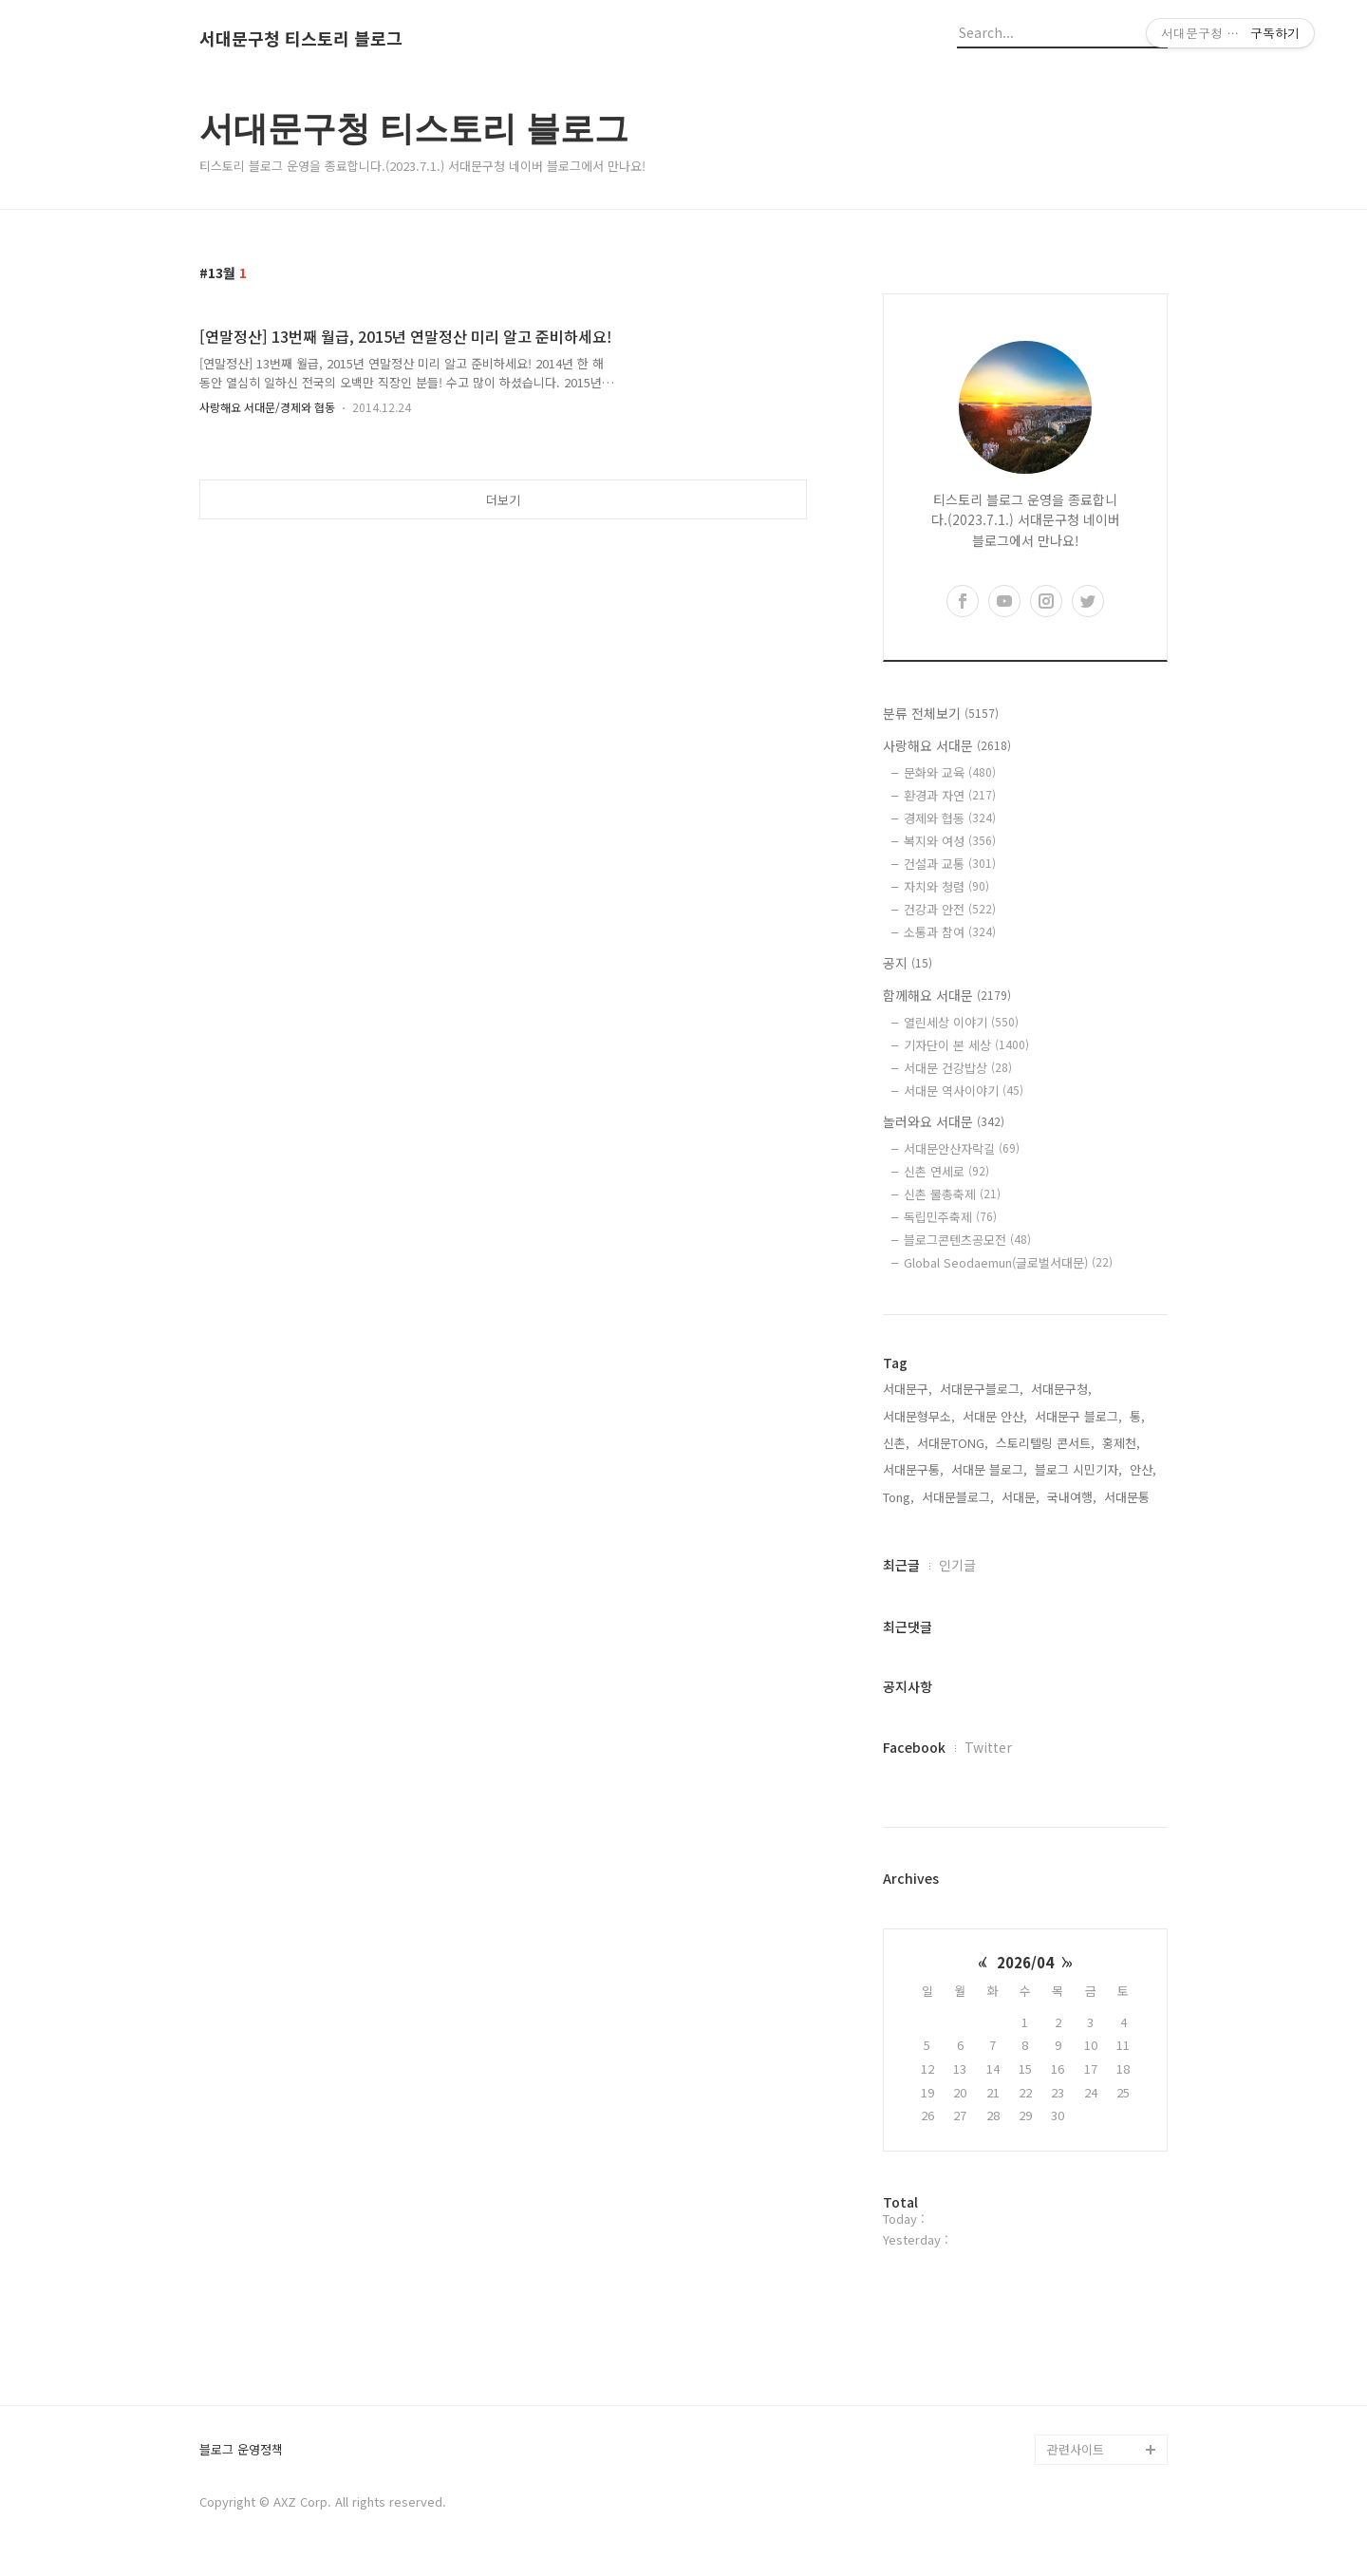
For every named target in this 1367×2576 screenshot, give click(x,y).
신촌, (896, 1443)
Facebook (914, 1747)
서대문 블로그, (989, 1469)
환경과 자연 (950, 795)
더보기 (503, 500)
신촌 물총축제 (952, 1194)
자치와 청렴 (946, 886)
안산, (1143, 1469)
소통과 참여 (950, 932)
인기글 (957, 1564)
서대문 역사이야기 (963, 1090)
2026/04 (1025, 1962)
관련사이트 (1075, 2449)
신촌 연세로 (946, 1171)
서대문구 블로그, (1078, 1416)
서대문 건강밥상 (958, 1068)
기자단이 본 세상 (966, 1045)
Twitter (988, 1747)
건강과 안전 (950, 909)
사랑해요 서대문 (947, 745)
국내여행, (1071, 1497)
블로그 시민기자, (1078, 1469)
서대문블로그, (958, 1497)
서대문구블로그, (981, 1389)
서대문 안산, (995, 1416)
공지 (907, 962)
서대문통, (1128, 1497)
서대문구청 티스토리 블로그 (301, 38)
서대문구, (907, 1389)
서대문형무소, (919, 1416)
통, (1137, 1416)
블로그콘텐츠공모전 (967, 1240)
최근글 (901, 1564)
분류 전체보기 (941, 713)
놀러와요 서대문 (943, 1121)
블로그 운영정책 (241, 2450)
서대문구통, (913, 1469)
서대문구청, (1061, 1389)
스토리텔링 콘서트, (1045, 1443)
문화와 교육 (950, 772)
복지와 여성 (950, 841)
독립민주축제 (950, 1217)
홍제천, (1121, 1443)
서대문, (1020, 1497)
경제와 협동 (950, 818)
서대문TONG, (952, 1443)
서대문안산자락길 (962, 1148)
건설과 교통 (950, 864)
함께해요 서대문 (947, 995)
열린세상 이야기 (961, 1022)
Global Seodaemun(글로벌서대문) (1008, 1262)
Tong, (898, 1497)
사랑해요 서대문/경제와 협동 (267, 407)
